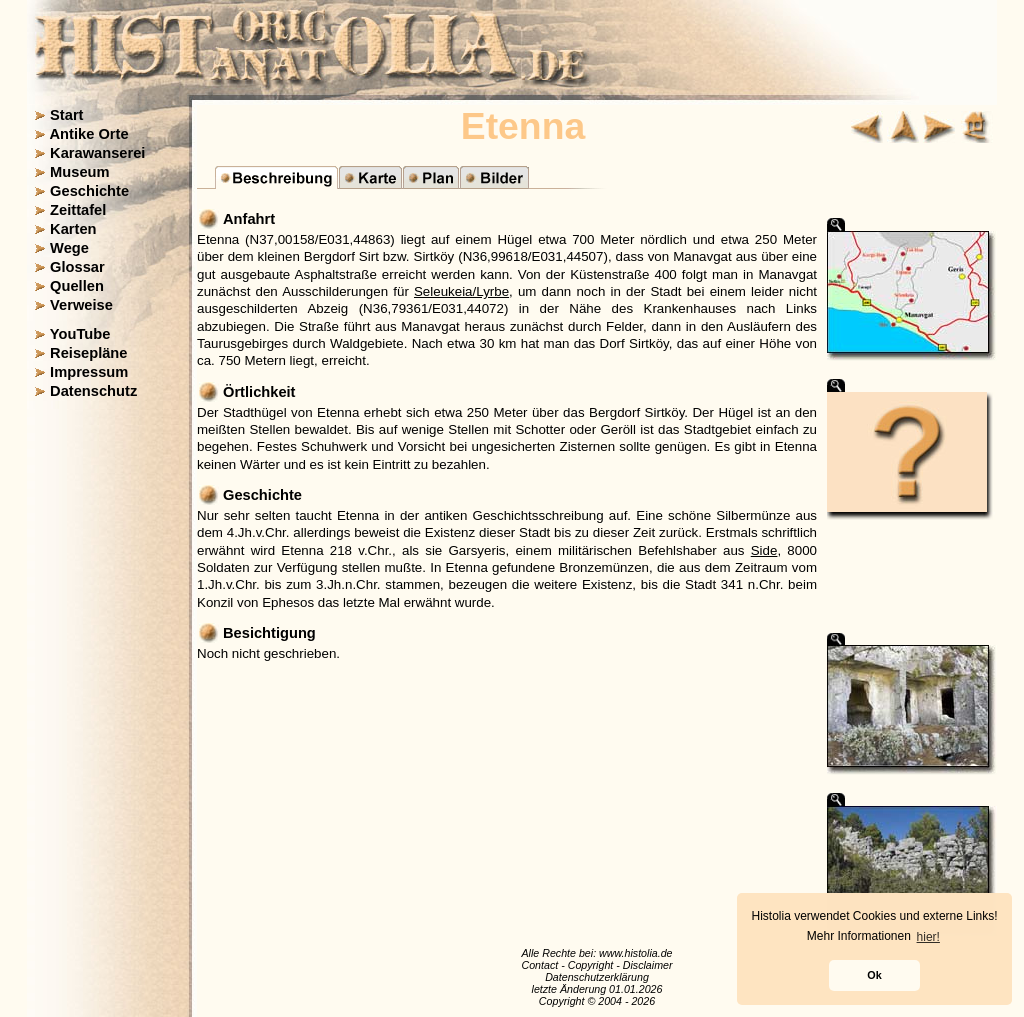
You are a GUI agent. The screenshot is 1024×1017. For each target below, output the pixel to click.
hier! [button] (928, 937)
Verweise (81, 305)
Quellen (77, 286)
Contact (539, 965)
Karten (73, 229)
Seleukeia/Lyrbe (461, 291)
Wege (69, 248)
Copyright (591, 965)
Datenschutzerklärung (597, 977)
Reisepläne (88, 353)
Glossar (77, 267)
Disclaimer (648, 965)
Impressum (89, 372)
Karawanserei (97, 153)
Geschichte (89, 191)
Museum (79, 172)
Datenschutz (93, 391)
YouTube (80, 334)
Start (66, 115)
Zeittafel (78, 210)
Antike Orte (89, 134)
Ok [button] (874, 975)
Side (764, 550)
